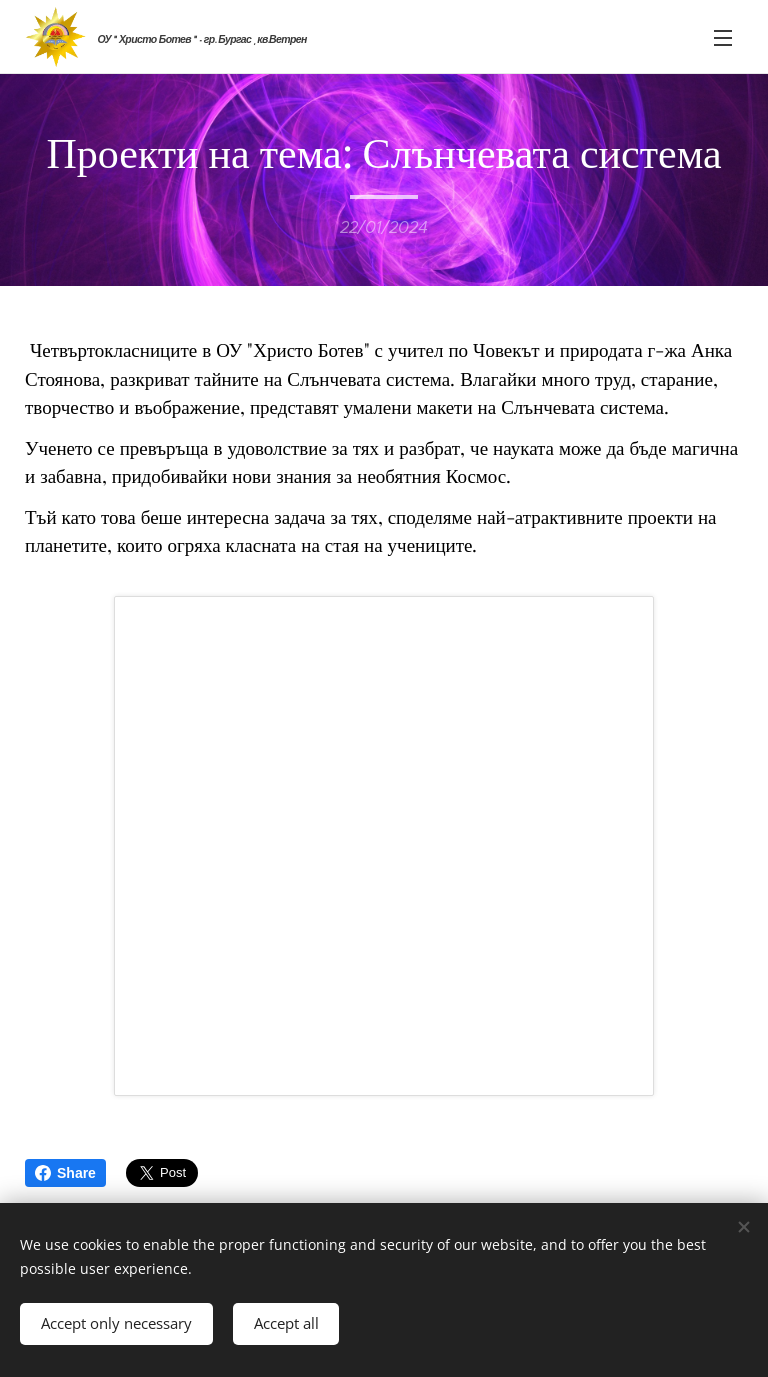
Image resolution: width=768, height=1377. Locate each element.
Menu (723, 38)
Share (65, 1173)
